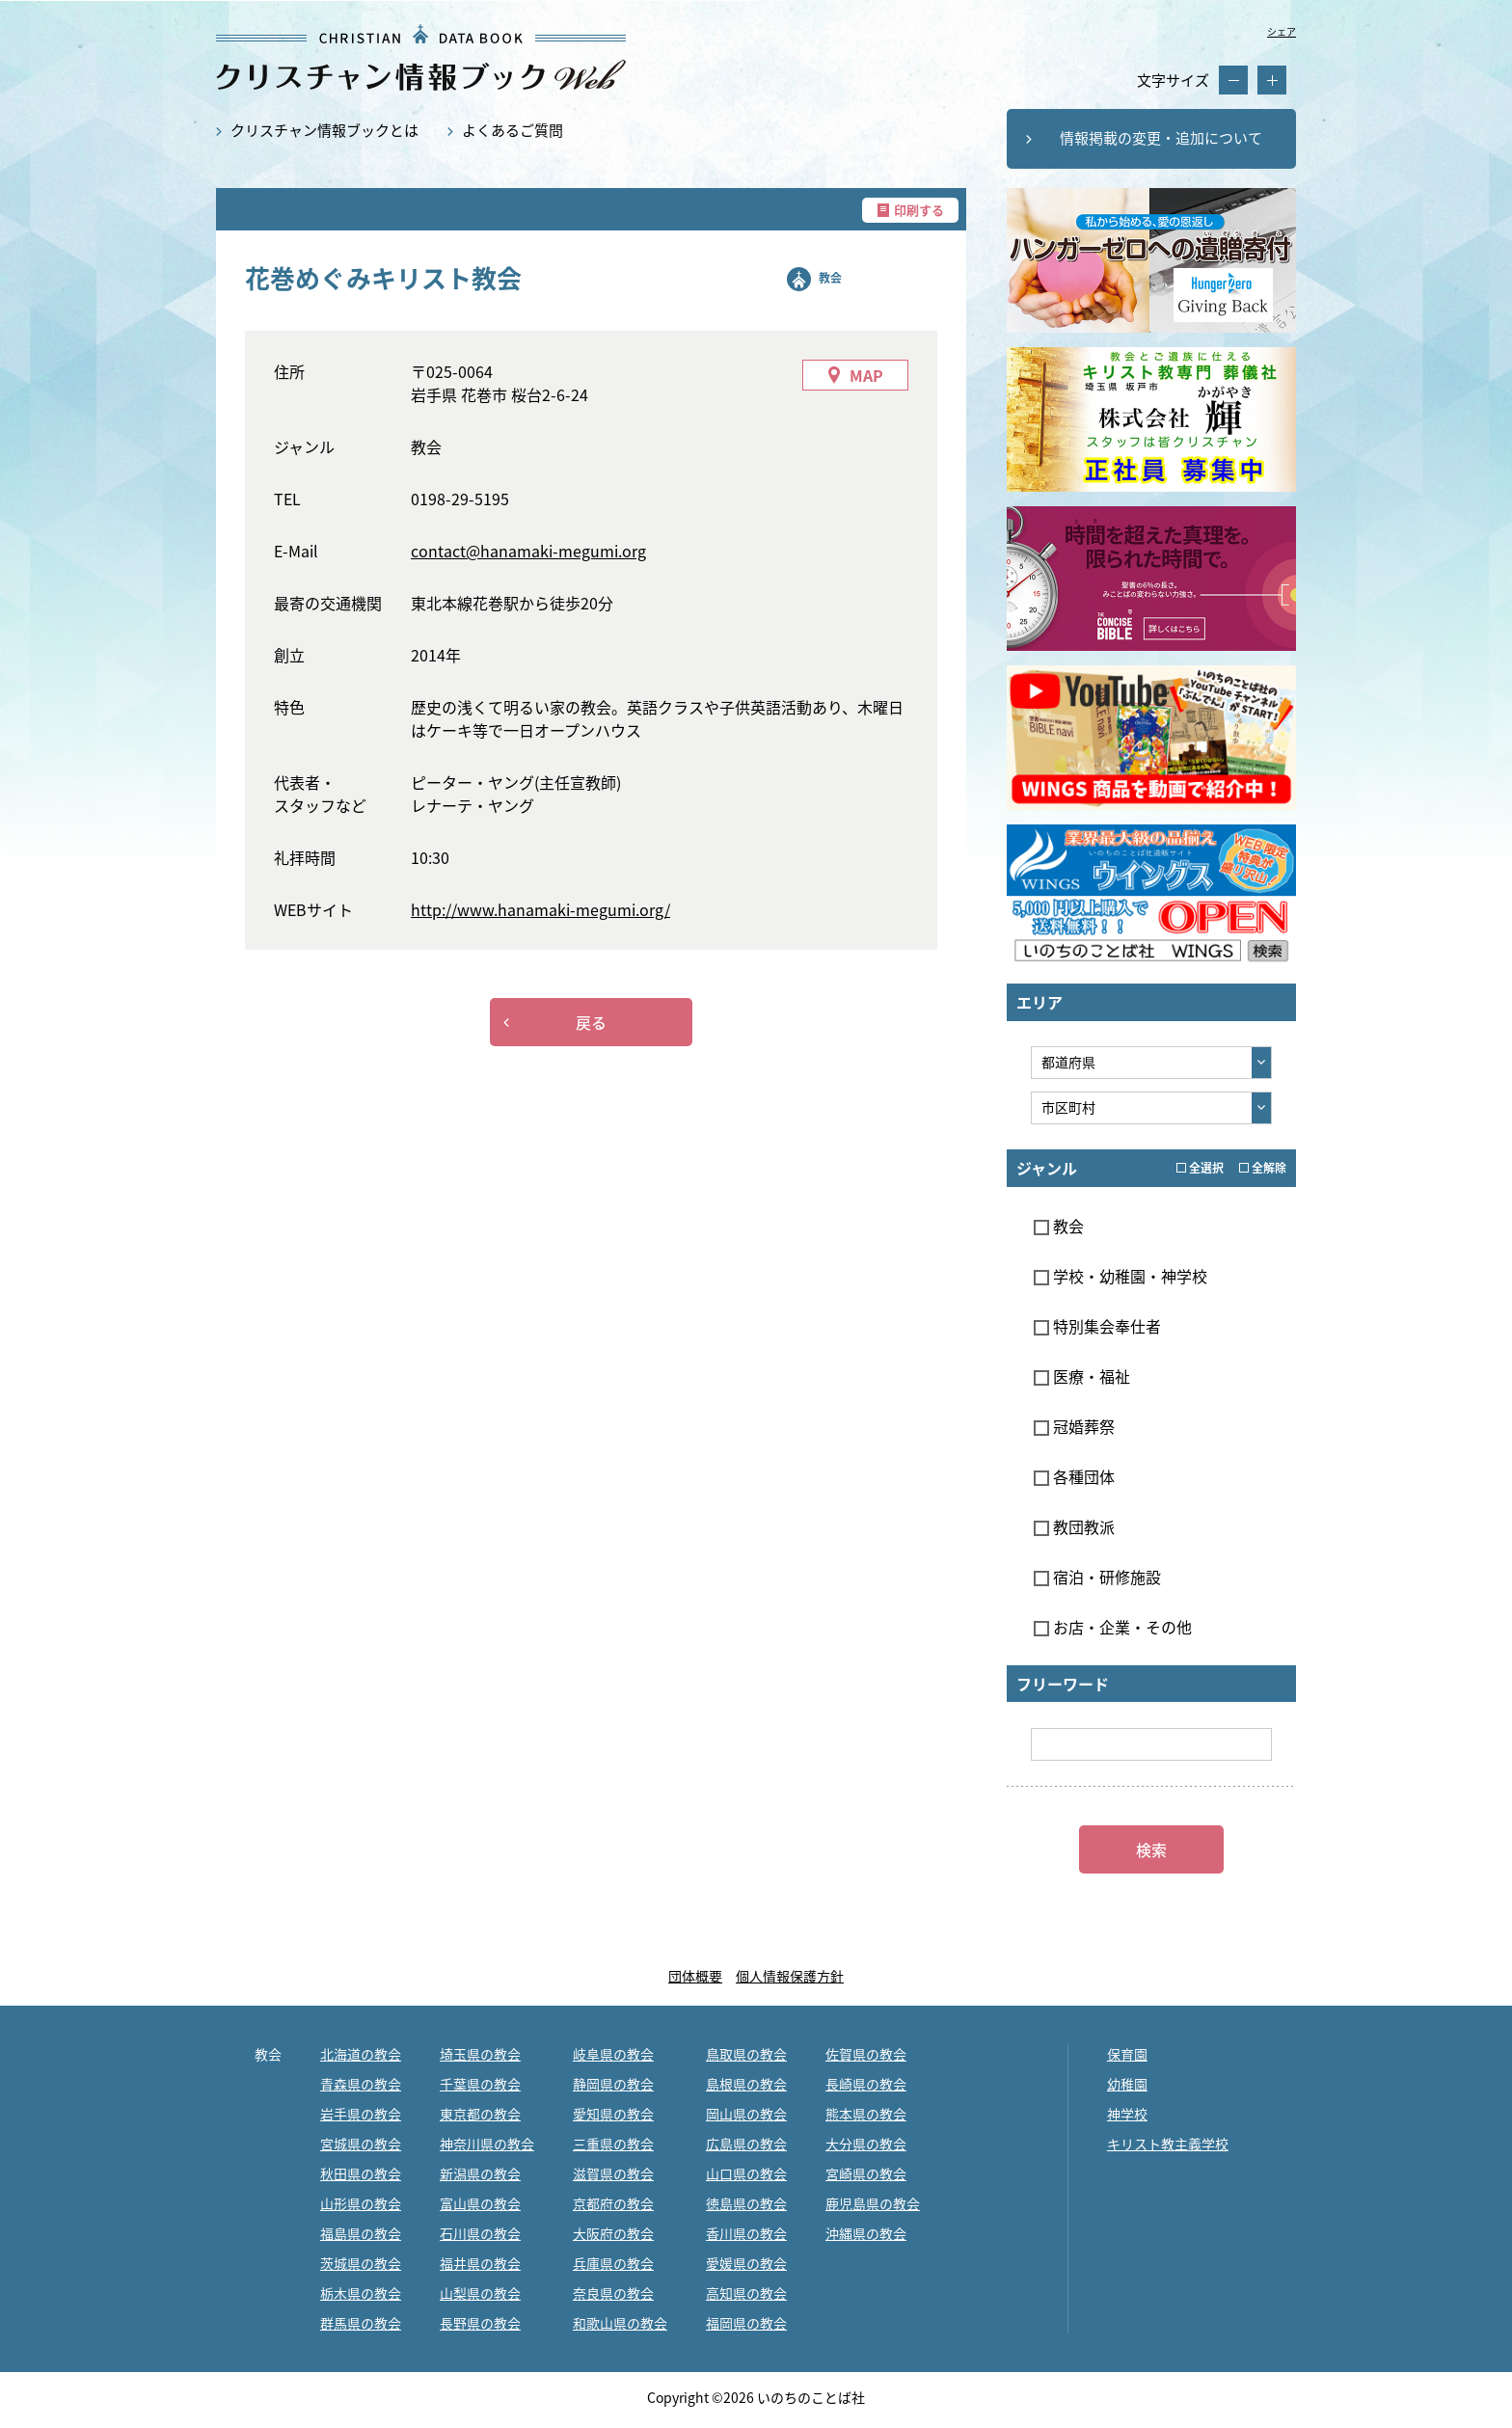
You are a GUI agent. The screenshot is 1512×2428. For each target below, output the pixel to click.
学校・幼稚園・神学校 (1120, 1275)
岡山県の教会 (746, 2113)
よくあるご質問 (512, 130)
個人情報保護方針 (790, 1975)
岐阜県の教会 (613, 2054)
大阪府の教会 (613, 2233)
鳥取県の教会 (746, 2054)
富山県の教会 (480, 2203)
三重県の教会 (613, 2143)
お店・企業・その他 (1113, 1626)
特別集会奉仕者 (1097, 1325)
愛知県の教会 (613, 2113)
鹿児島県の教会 (872, 2203)
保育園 (1127, 2054)
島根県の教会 (746, 2083)
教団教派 (1074, 1526)
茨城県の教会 (360, 2263)
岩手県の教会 (360, 2113)
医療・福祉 (1082, 1376)
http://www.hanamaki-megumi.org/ (540, 909)
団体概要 (695, 1975)
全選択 (1200, 1167)
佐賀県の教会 (865, 2054)
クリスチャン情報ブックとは (324, 130)
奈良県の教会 (613, 2293)
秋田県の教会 (360, 2173)
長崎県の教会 (865, 2083)
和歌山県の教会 (620, 2323)
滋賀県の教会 (613, 2173)
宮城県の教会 (360, 2143)
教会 (830, 277)
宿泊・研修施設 (1097, 1576)
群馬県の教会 (360, 2323)
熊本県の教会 (865, 2113)
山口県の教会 (746, 2173)
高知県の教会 (746, 2293)
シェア (1281, 31)
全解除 (1262, 1167)
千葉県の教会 (480, 2083)
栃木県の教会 (360, 2293)
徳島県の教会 (746, 2203)
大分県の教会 (865, 2143)
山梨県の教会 (480, 2293)
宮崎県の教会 (865, 2173)
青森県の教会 (360, 2083)
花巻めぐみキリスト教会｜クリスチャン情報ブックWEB (421, 57)
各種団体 (1074, 1476)
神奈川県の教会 (487, 2143)
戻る (591, 1022)
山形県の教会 (360, 2203)
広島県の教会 (746, 2143)
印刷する (919, 210)
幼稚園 (1127, 2083)
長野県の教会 (480, 2323)
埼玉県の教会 (480, 2054)
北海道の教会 (360, 2054)
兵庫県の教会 (613, 2263)
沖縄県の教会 (865, 2233)
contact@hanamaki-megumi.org (528, 550)
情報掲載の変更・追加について (1161, 137)
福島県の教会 (360, 2233)
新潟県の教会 (480, 2173)
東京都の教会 (480, 2113)
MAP (866, 375)
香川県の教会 (746, 2233)
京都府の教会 (613, 2203)
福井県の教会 (480, 2263)
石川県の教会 (480, 2233)
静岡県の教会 (613, 2083)
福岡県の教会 (746, 2323)
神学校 (1127, 2113)
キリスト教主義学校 (1167, 2143)
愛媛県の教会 (746, 2263)
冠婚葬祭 (1074, 1426)
